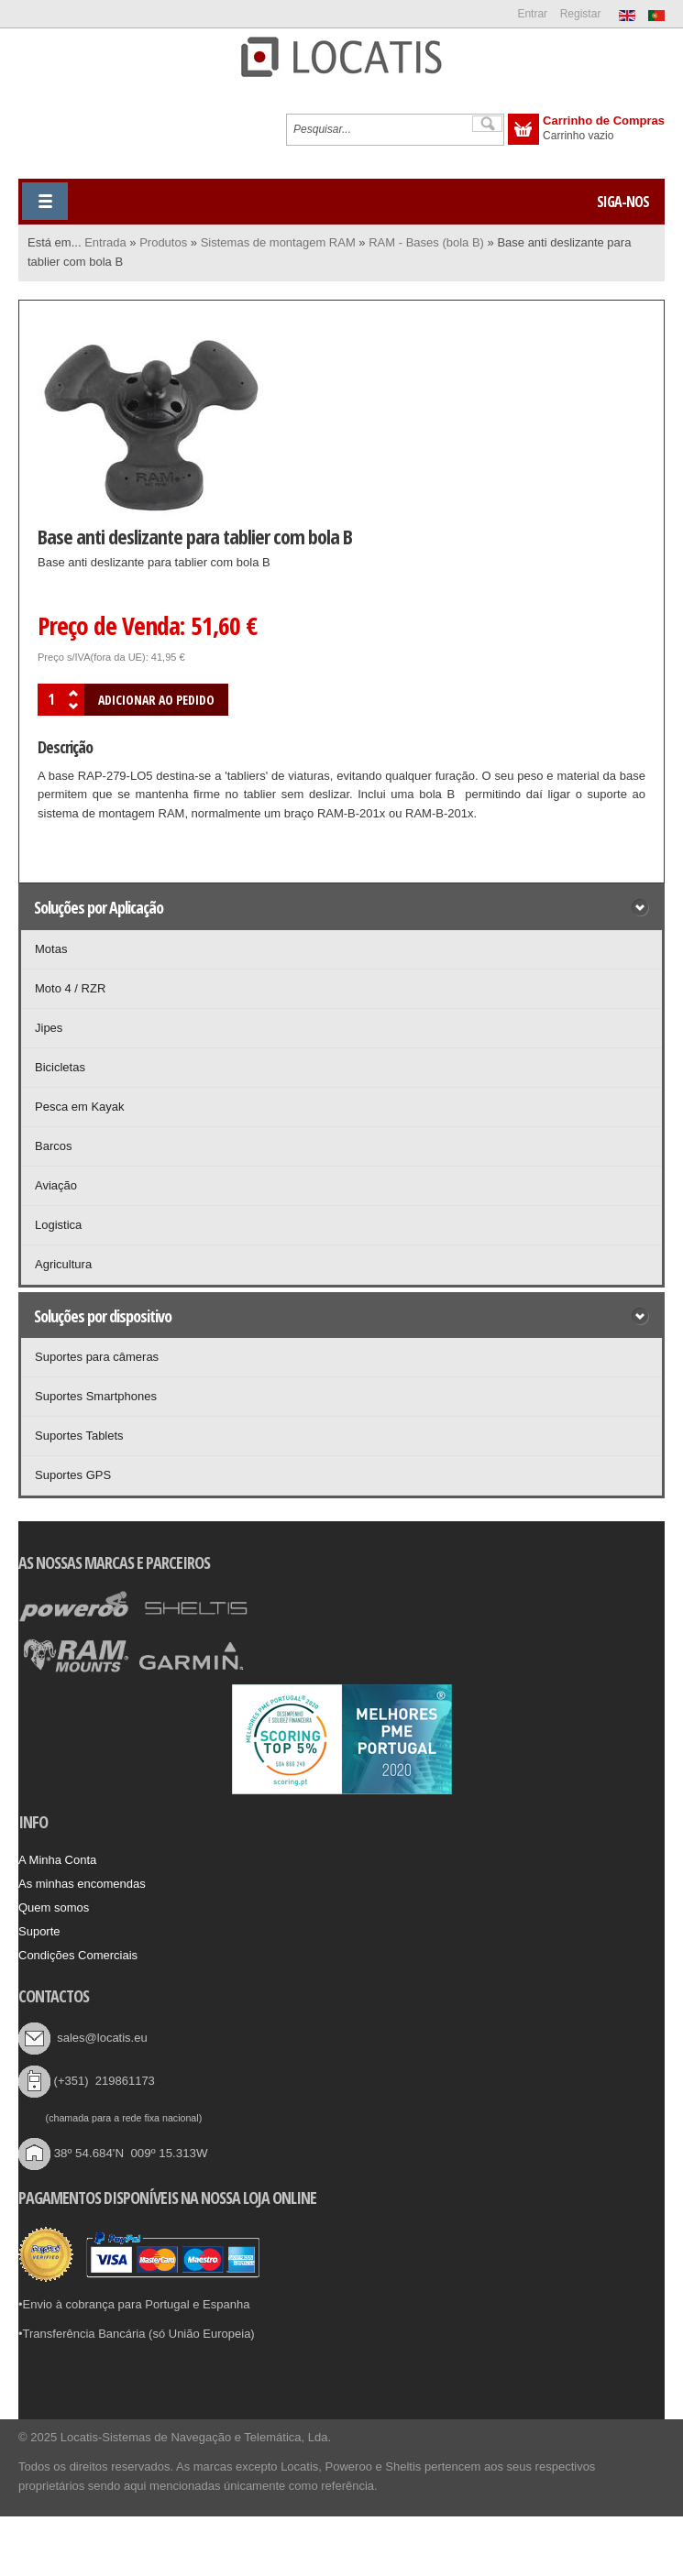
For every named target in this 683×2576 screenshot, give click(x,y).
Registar (580, 13)
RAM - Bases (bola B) (426, 242)
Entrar (532, 13)
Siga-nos (623, 202)
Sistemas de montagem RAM (278, 242)
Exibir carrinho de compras (523, 129)
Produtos (163, 242)
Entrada (105, 242)
